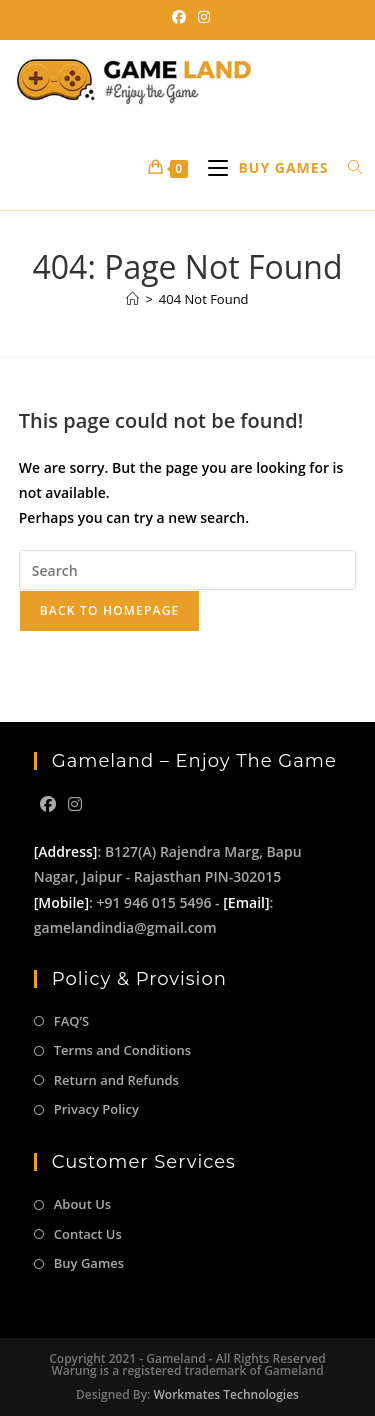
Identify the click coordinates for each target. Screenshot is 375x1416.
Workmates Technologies (226, 1394)
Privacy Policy (96, 1109)
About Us (82, 1204)
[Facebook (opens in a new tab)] (179, 17)
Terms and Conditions (122, 1050)
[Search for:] (348, 167)
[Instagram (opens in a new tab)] (201, 17)
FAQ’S (71, 1021)
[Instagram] (75, 804)
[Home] (132, 299)
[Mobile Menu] (263, 167)
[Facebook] (48, 804)
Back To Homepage (110, 610)
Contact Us (88, 1234)
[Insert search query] (188, 570)
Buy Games (89, 1263)
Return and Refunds (116, 1080)
